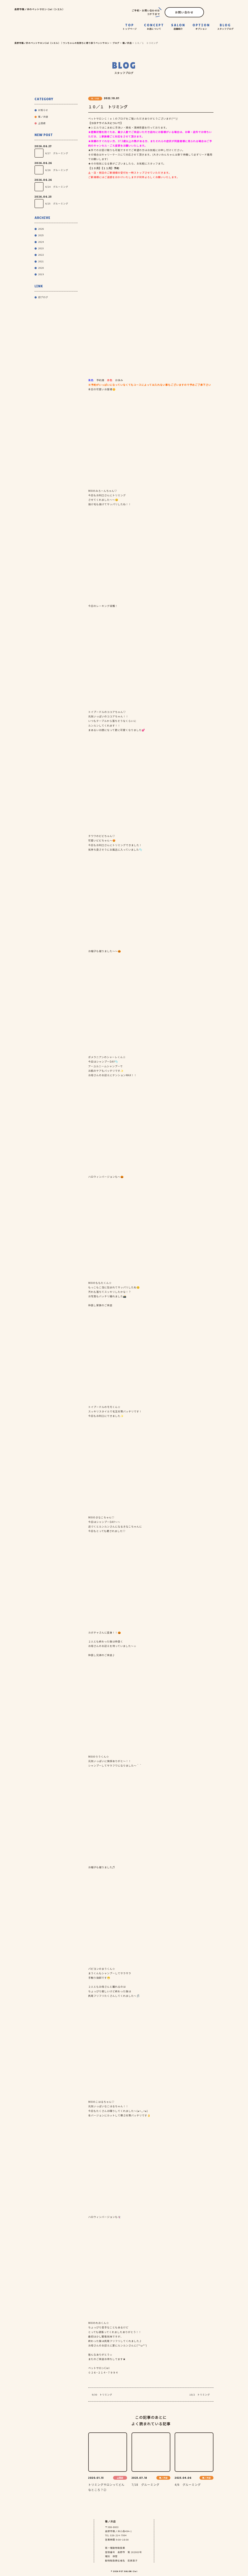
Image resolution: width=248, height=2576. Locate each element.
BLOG (225, 26)
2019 (41, 274)
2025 (41, 235)
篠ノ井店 (43, 116)
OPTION (201, 26)
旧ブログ (43, 297)
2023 (41, 248)
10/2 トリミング (199, 2394)
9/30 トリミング (102, 2394)
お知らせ (43, 110)
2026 (41, 228)
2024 (41, 241)
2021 (41, 261)
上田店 (42, 123)
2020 (41, 267)
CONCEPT (154, 26)
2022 (41, 254)
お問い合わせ (184, 12)
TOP (130, 26)
